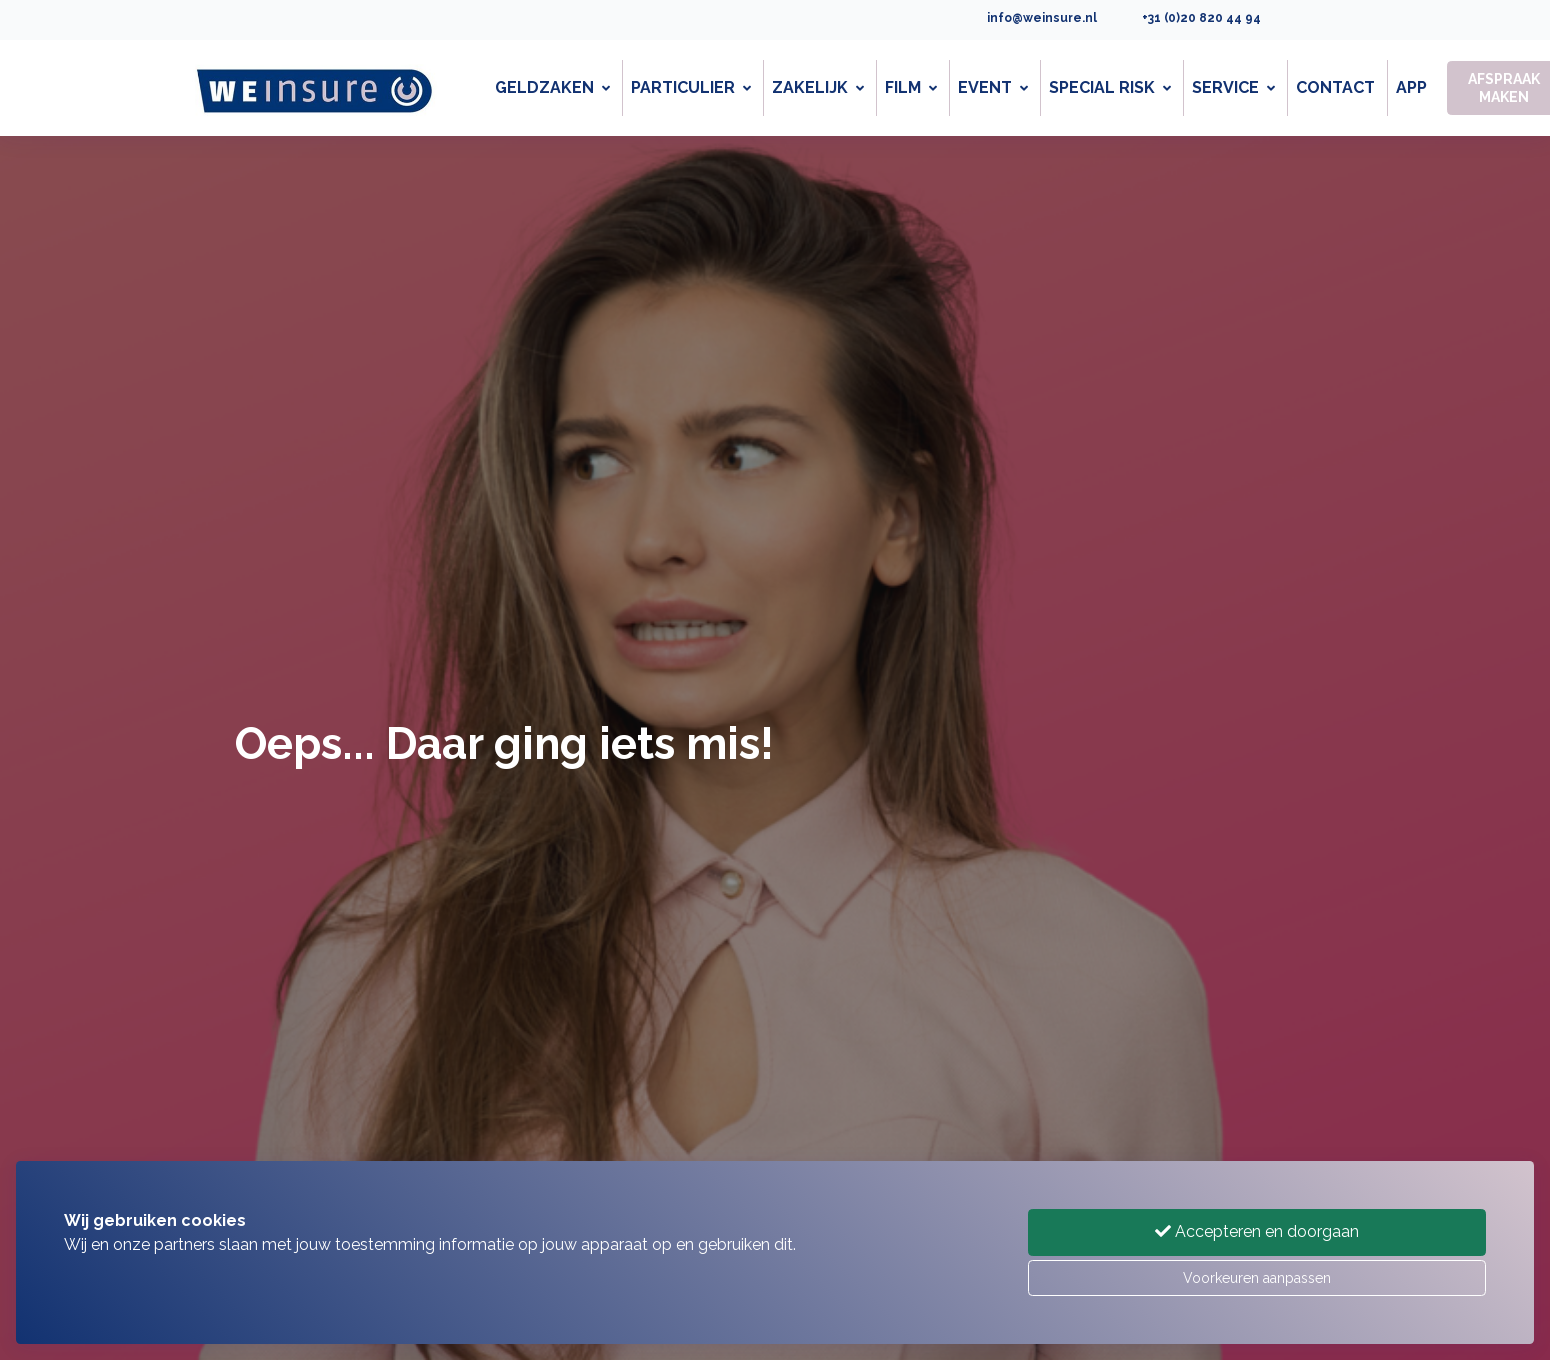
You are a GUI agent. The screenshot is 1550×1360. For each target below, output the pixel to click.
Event (993, 87)
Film (911, 87)
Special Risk (1110, 87)
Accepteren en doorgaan (1257, 1231)
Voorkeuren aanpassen (1257, 1278)
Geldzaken (552, 87)
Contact (1335, 87)
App (1411, 87)
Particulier (691, 87)
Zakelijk (818, 87)
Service (1233, 87)
